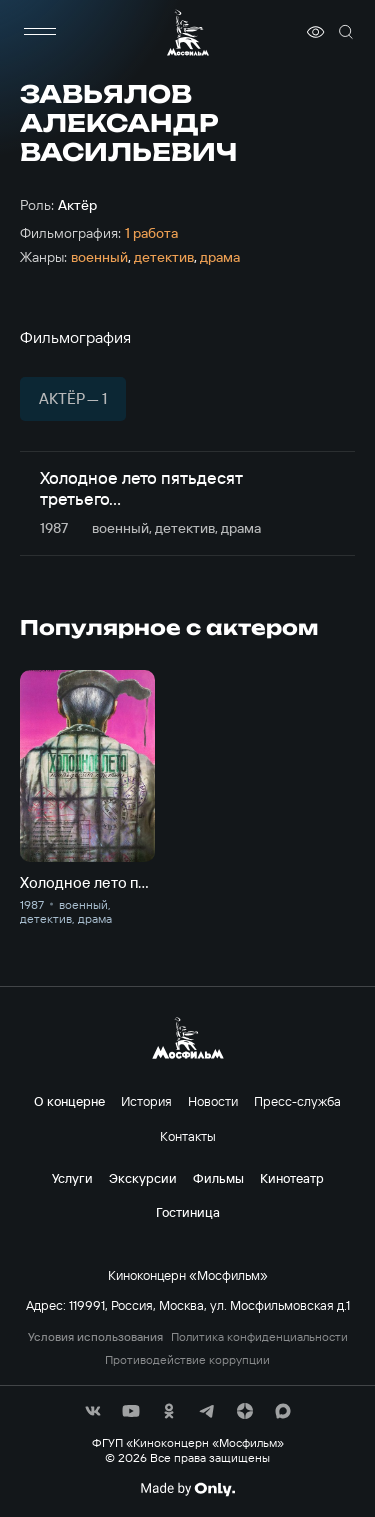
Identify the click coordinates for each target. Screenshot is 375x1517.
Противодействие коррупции (187, 1360)
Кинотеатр (292, 1178)
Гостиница (188, 1212)
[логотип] (188, 32)
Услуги (72, 1178)
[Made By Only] (187, 1489)
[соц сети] (93, 1411)
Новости (213, 1101)
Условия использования (95, 1337)
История (146, 1101)
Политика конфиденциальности (259, 1337)
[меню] (40, 32)
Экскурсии (143, 1178)
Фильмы (218, 1178)
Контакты (188, 1136)
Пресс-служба (297, 1101)
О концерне (69, 1101)
